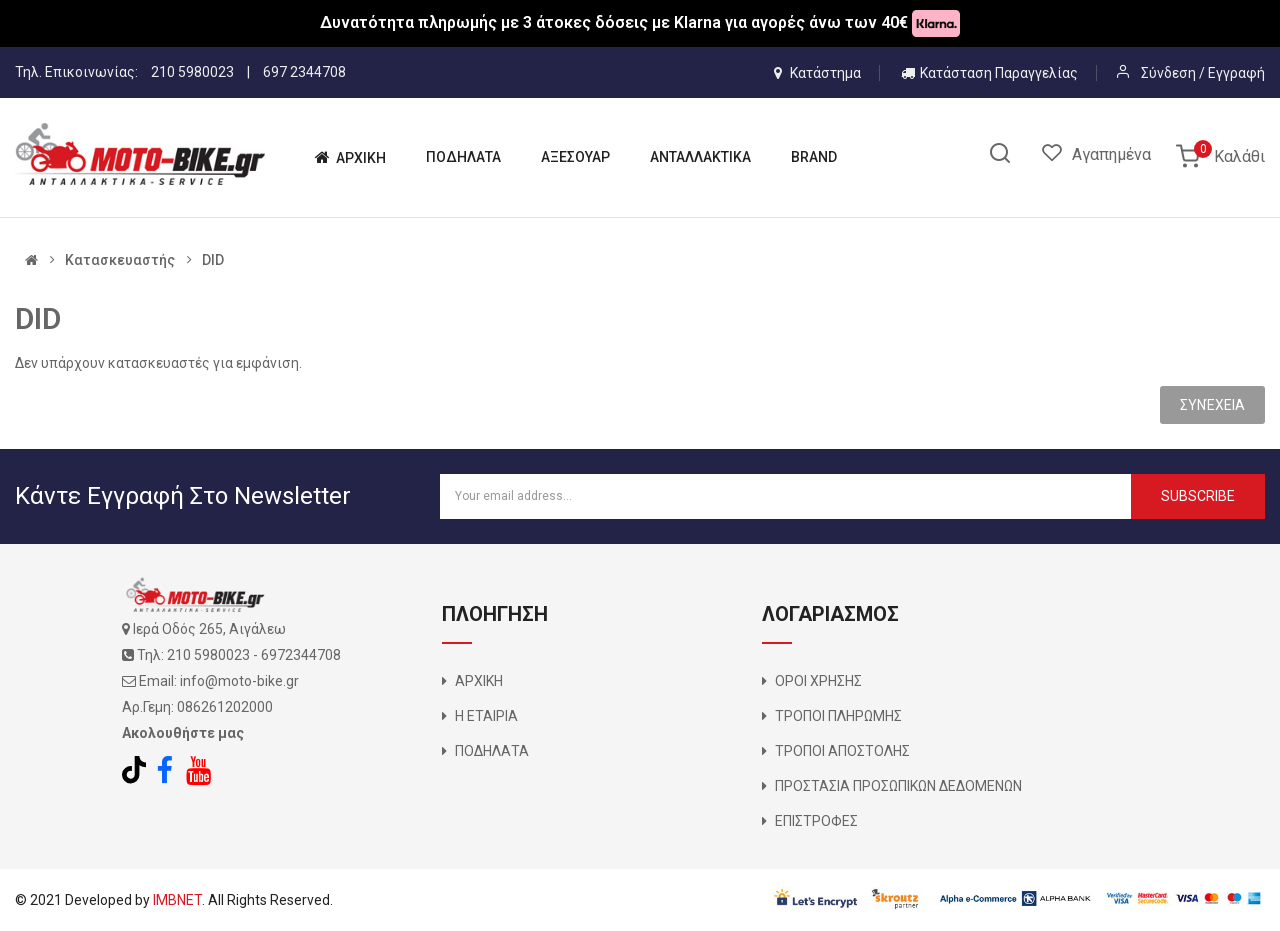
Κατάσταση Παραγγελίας (989, 73)
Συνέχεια (1212, 405)
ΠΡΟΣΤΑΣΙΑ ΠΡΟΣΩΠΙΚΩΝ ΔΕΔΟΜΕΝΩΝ (898, 786)
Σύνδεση (1170, 73)
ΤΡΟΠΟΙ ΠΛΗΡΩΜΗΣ (838, 716)
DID (213, 260)
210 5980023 (192, 72)
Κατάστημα (817, 73)
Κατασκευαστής (120, 260)
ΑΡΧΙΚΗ (479, 681)
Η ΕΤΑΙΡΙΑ (486, 716)
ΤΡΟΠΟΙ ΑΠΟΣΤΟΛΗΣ (842, 751)
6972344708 (301, 655)
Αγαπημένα (1111, 154)
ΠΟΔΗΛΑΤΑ (492, 751)
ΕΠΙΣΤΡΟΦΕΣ (816, 821)
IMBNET (177, 900)
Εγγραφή (1236, 73)
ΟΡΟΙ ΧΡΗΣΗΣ (818, 681)
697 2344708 (304, 72)
